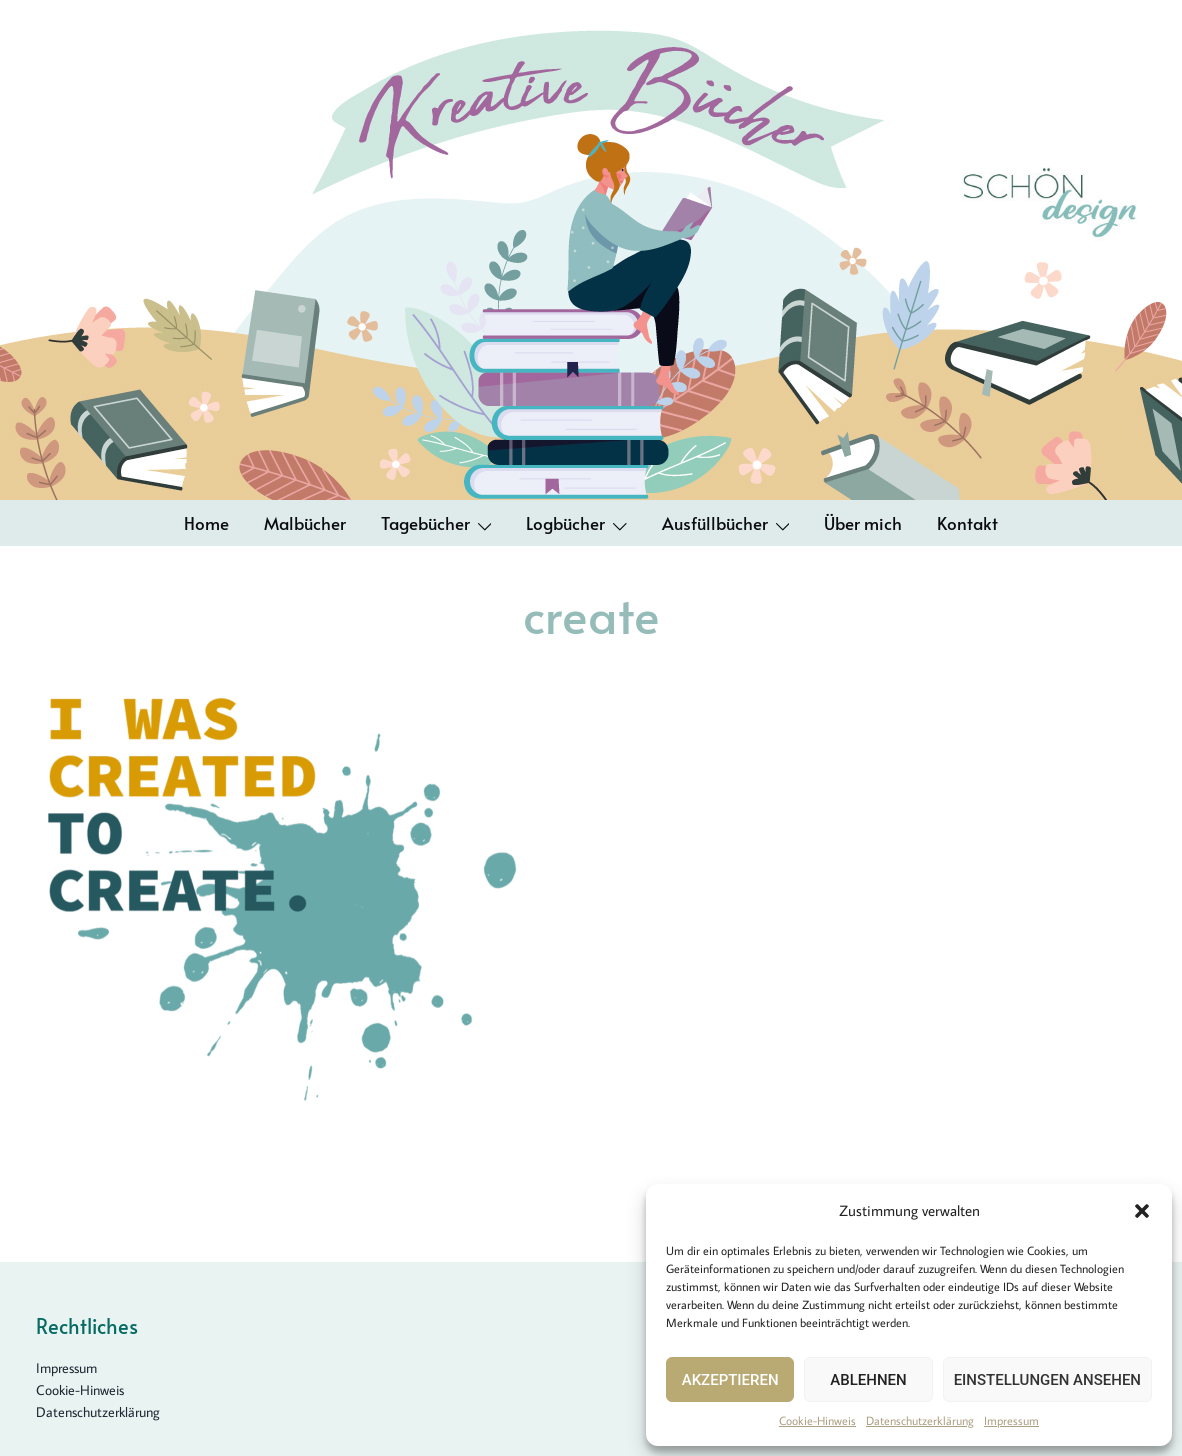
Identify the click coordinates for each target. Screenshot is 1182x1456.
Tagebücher (425, 523)
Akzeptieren (730, 1380)
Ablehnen (868, 1380)
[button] (1142, 1211)
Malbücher (305, 523)
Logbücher (565, 523)
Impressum (1011, 1420)
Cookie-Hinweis (817, 1420)
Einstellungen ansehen (1047, 1380)
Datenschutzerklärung (920, 1420)
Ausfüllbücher (715, 523)
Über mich (863, 523)
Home (206, 523)
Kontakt (967, 523)
